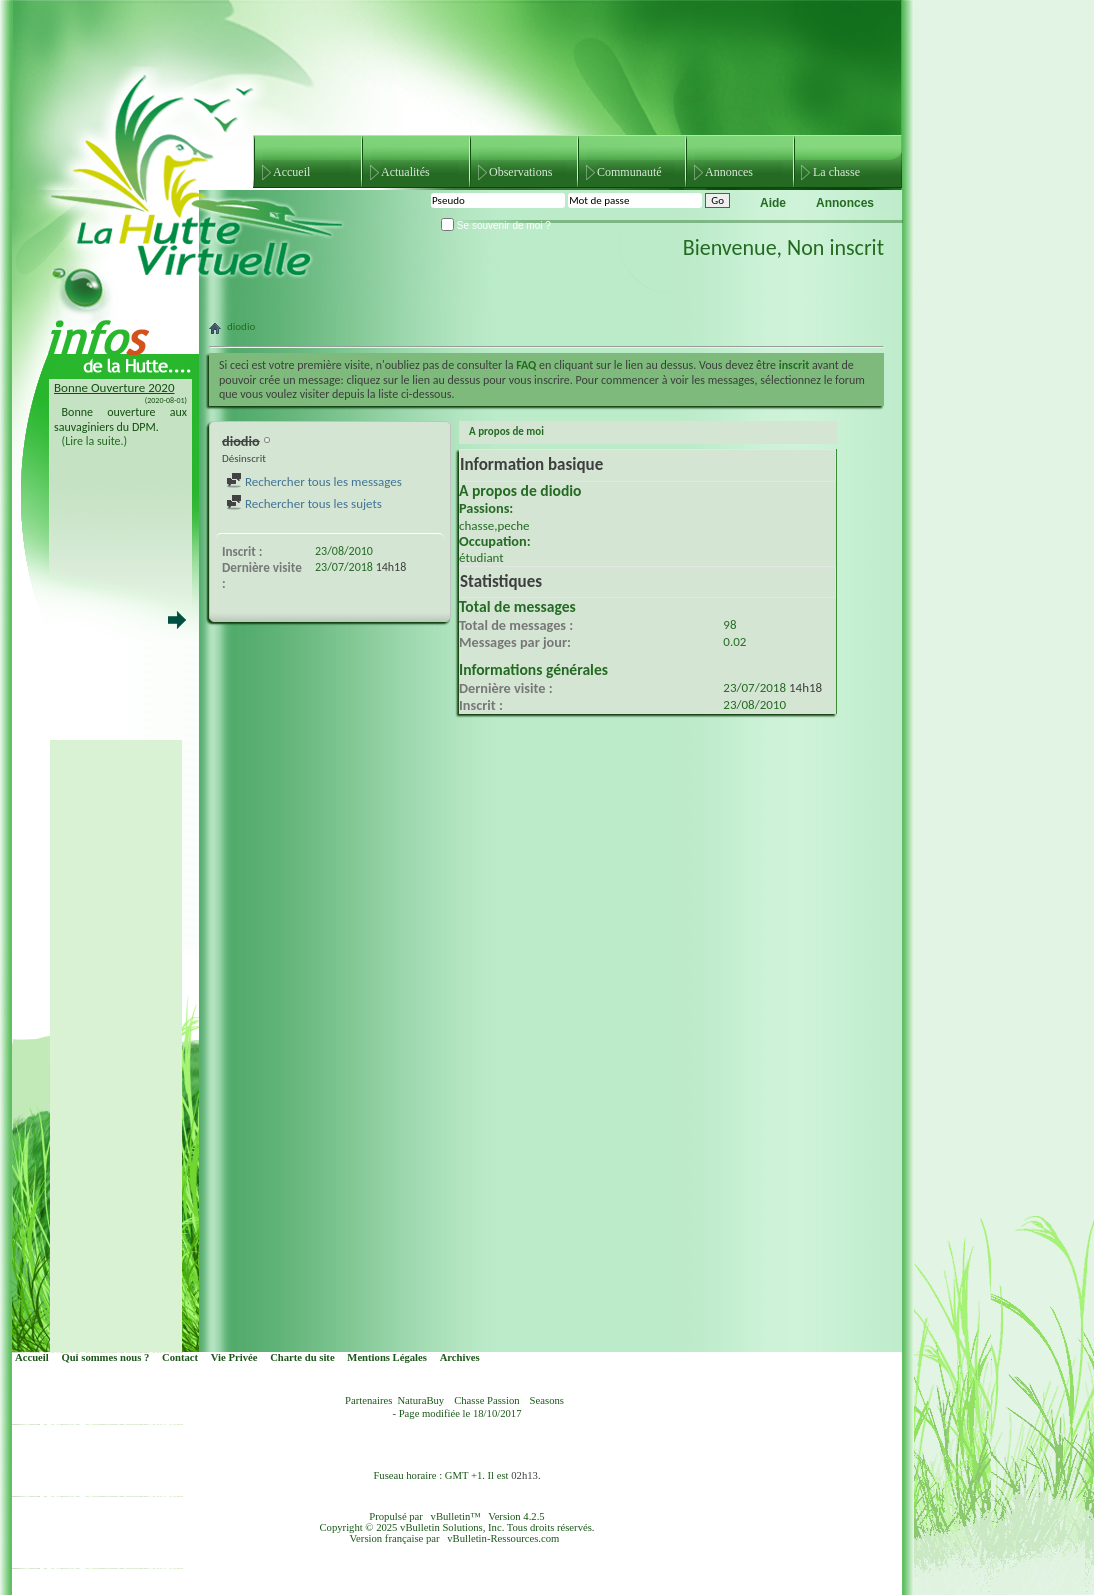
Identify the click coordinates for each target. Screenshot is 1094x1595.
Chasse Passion (486, 1400)
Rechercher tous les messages (314, 481)
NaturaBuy (420, 1400)
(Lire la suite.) (95, 441)
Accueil (291, 172)
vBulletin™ (456, 1516)
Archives (460, 1357)
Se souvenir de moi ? (496, 225)
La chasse (836, 172)
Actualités (405, 172)
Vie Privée (234, 1357)
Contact (180, 1357)
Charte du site (302, 1357)
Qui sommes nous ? (105, 1357)
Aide (773, 203)
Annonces (729, 172)
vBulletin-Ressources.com (503, 1538)
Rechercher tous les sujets (304, 503)
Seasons (547, 1400)
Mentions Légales (387, 1357)
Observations (520, 172)
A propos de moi (506, 431)
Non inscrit (835, 247)
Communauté (629, 172)
